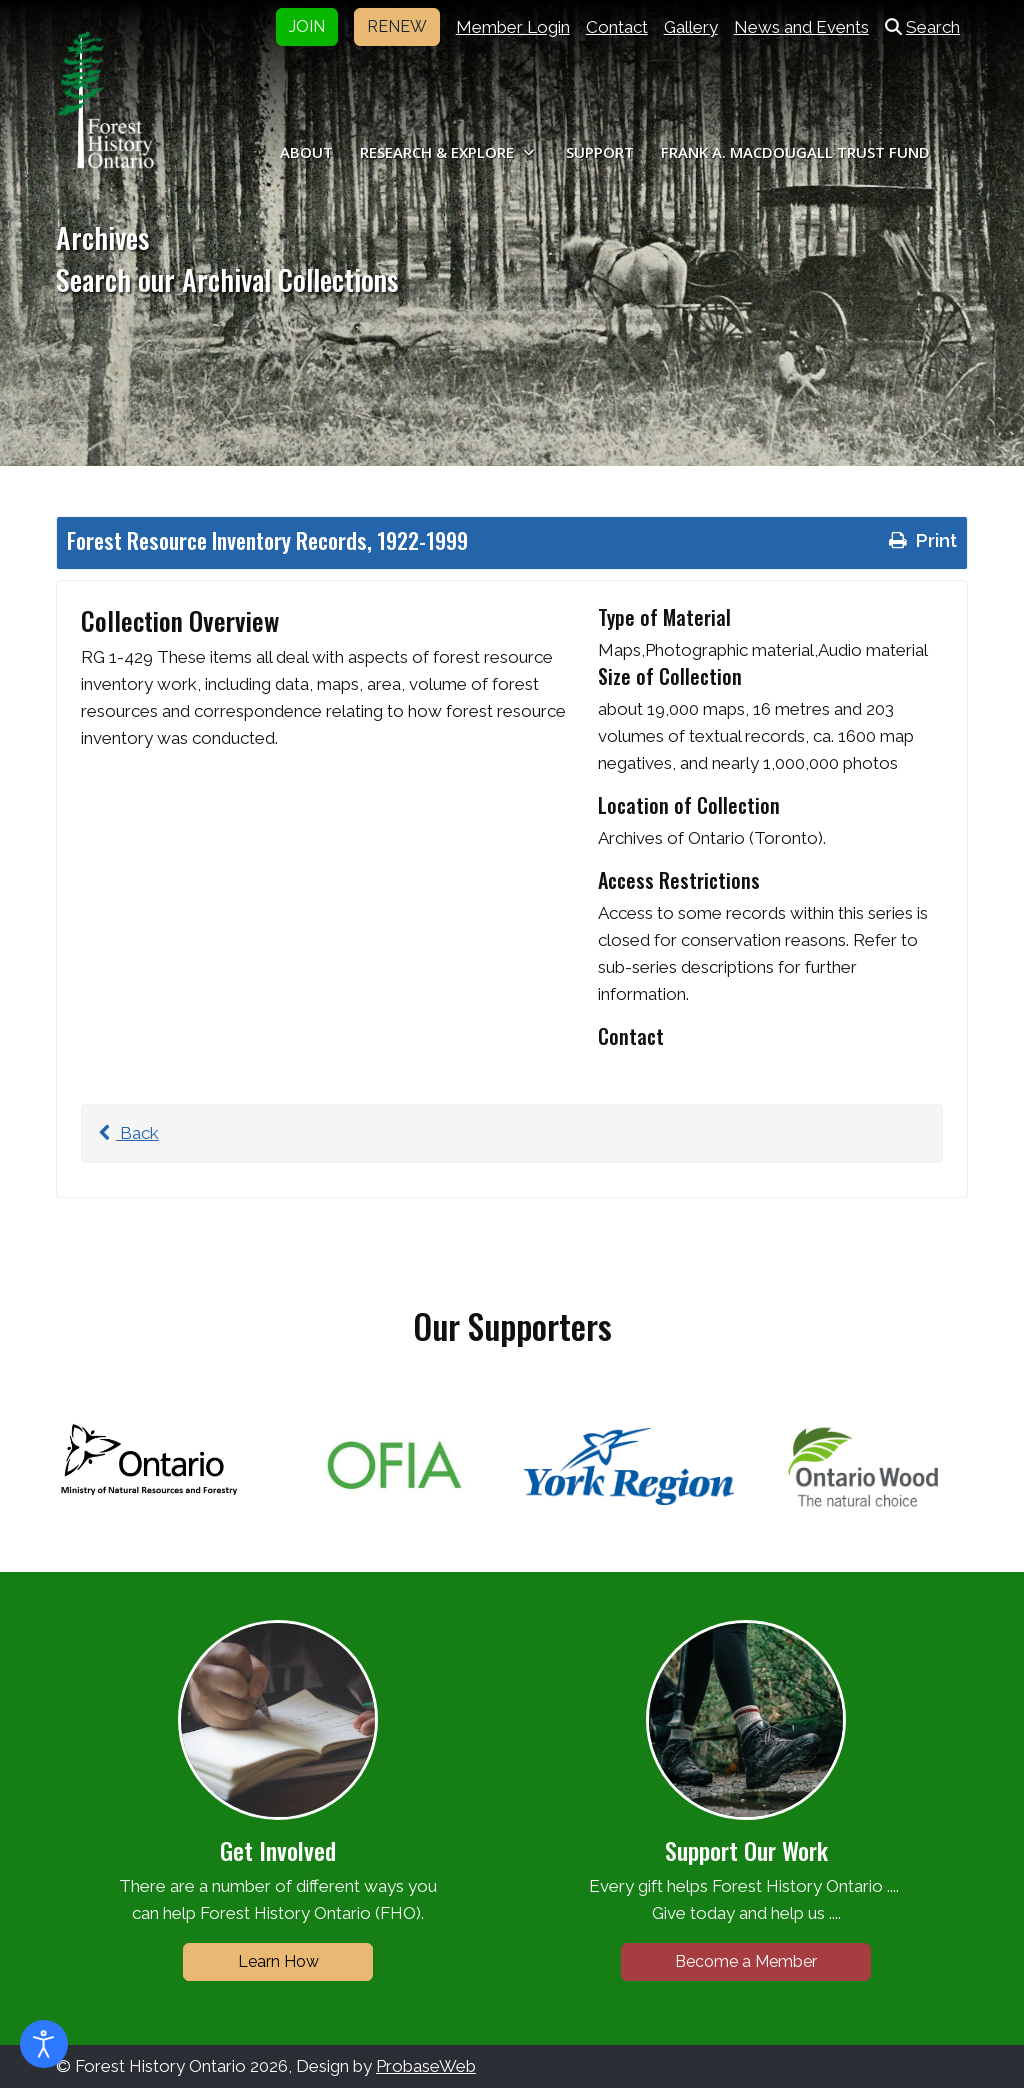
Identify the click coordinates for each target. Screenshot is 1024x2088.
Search (922, 27)
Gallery (691, 27)
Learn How (278, 1961)
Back (125, 1133)
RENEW (397, 26)
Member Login (513, 27)
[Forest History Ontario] (105, 100)
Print (921, 540)
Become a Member (746, 1961)
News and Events (801, 27)
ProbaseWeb (426, 2066)
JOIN (307, 26)
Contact (617, 27)
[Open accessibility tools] (44, 2044)
